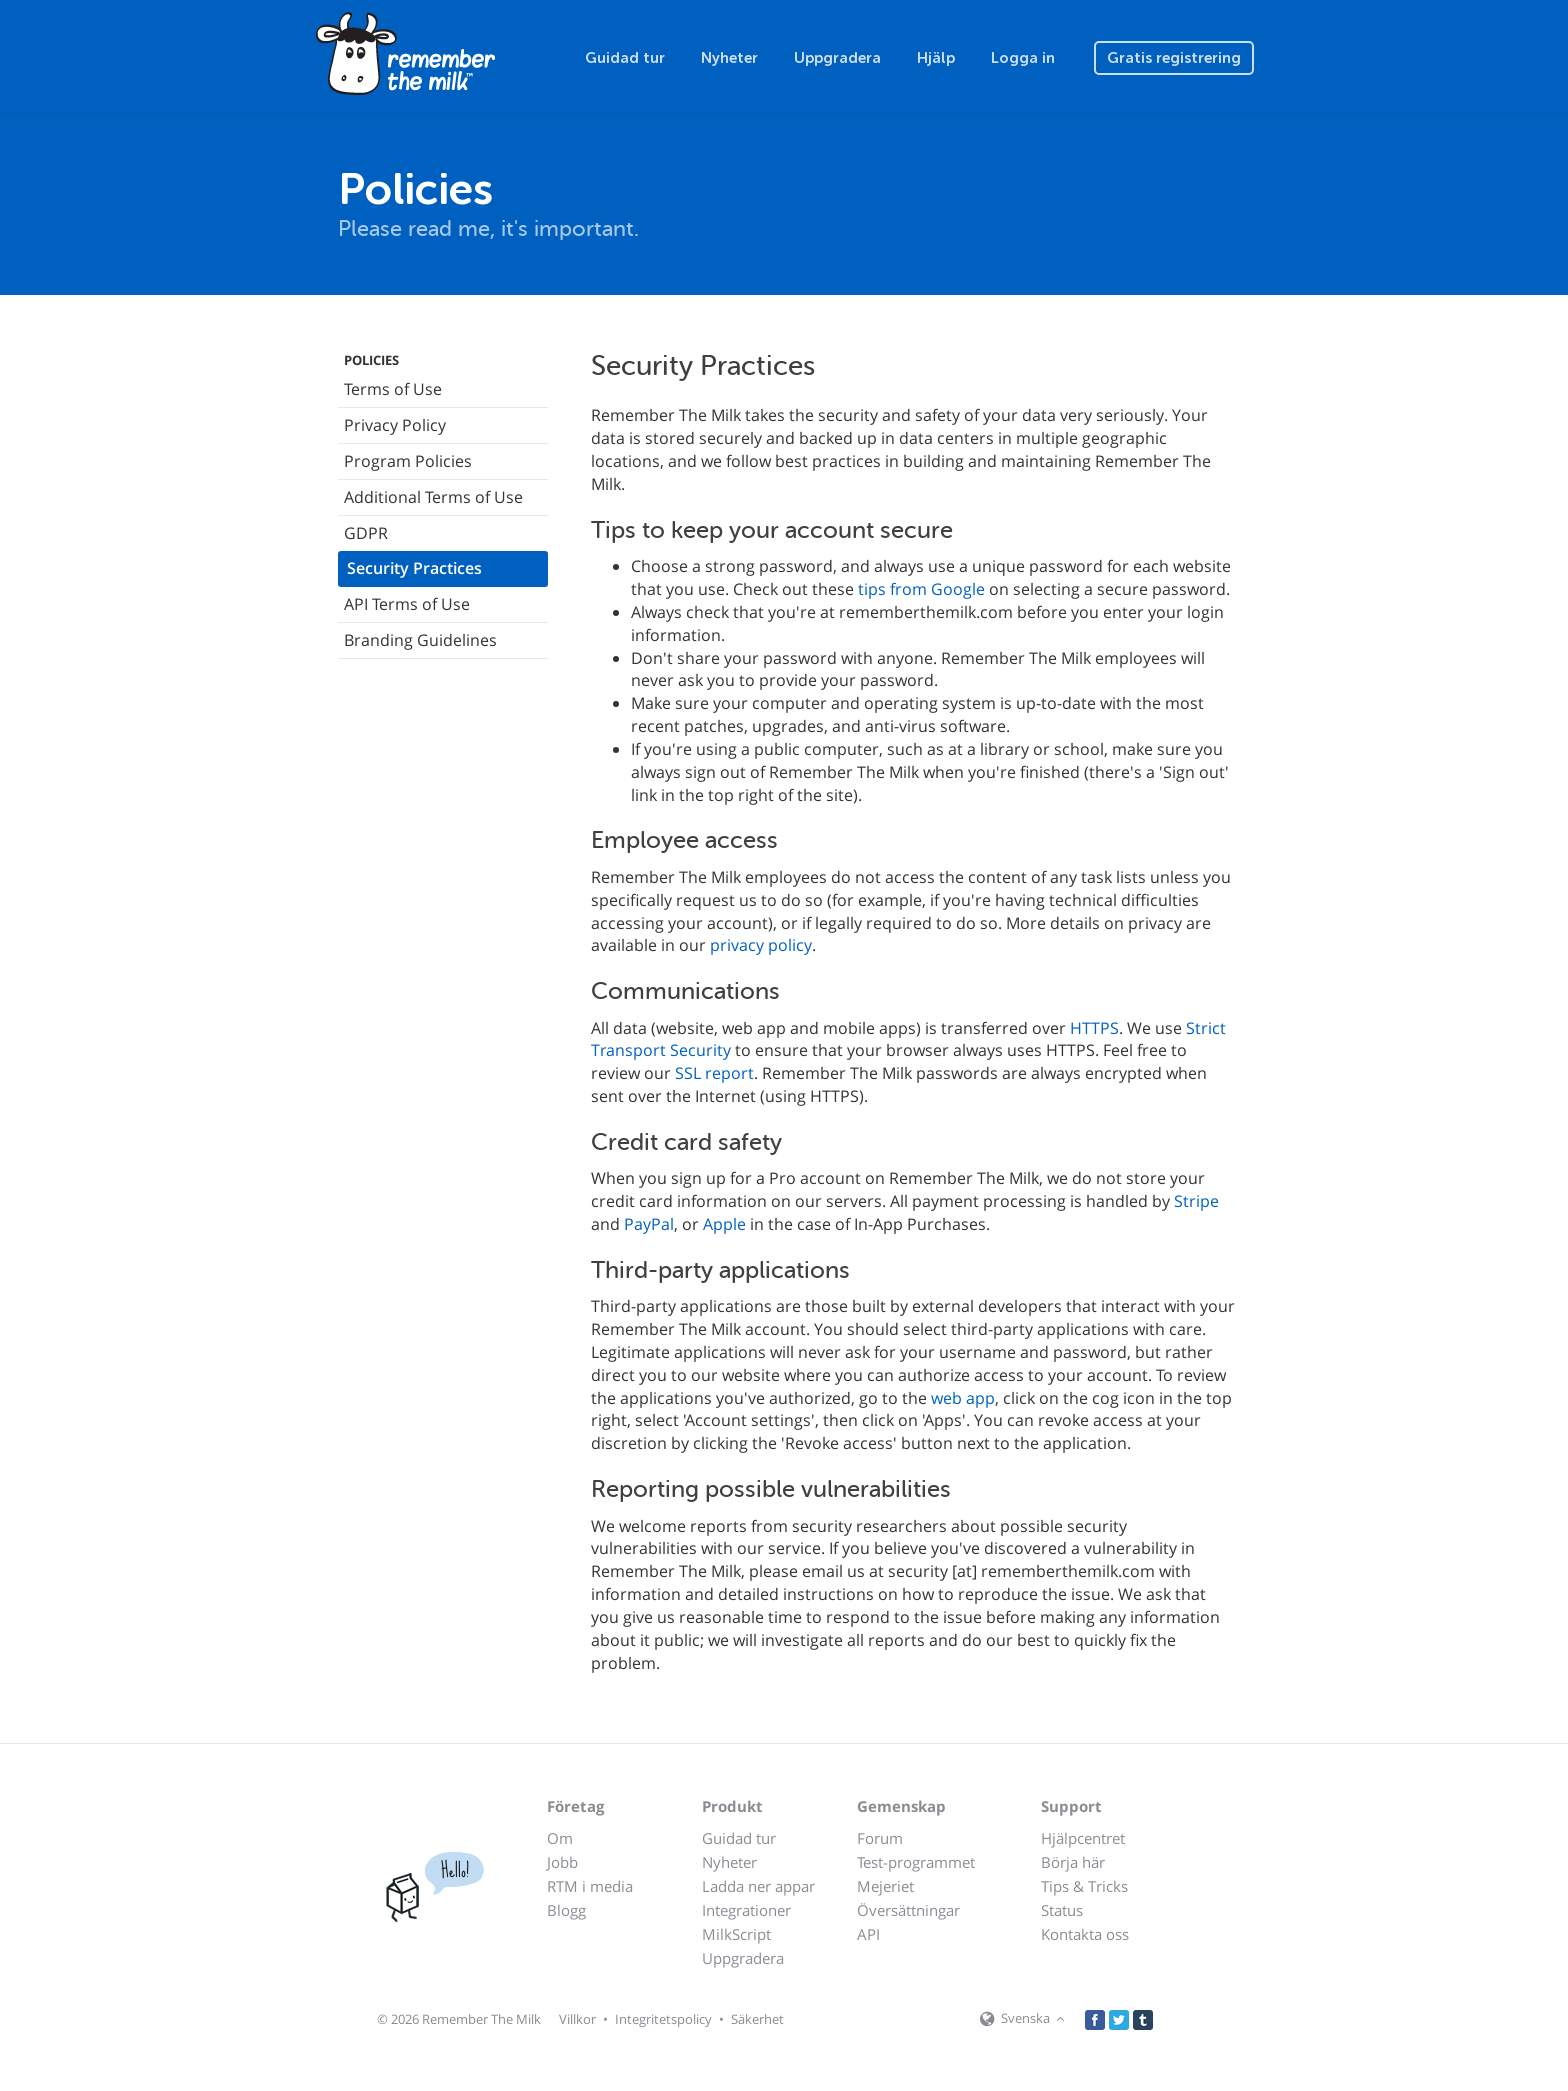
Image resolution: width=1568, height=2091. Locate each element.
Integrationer (746, 1910)
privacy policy (761, 945)
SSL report (714, 1073)
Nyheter (729, 58)
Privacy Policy (395, 425)
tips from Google (921, 589)
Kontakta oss (1085, 1934)
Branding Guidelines (420, 640)
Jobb (562, 1862)
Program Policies (408, 461)
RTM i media (590, 1886)
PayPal (649, 1224)
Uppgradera (837, 58)
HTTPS (1094, 1028)
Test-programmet (916, 1862)
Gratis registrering (1174, 58)
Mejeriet (885, 1886)
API (868, 1934)
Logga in (1023, 58)
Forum (880, 1838)
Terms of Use (393, 389)
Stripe (1196, 1201)
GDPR (366, 533)
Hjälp (936, 58)
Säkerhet (757, 2019)
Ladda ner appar (758, 1886)
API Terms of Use (407, 604)
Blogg (566, 1910)
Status (1062, 1910)
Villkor (577, 2019)
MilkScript (736, 1934)
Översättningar (908, 1910)
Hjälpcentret (1083, 1838)
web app (963, 1398)
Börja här (1073, 1862)
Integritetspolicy (663, 2019)
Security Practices (414, 568)
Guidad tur (625, 58)
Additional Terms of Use (433, 497)
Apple (724, 1224)
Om (560, 1838)
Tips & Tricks (1084, 1886)
